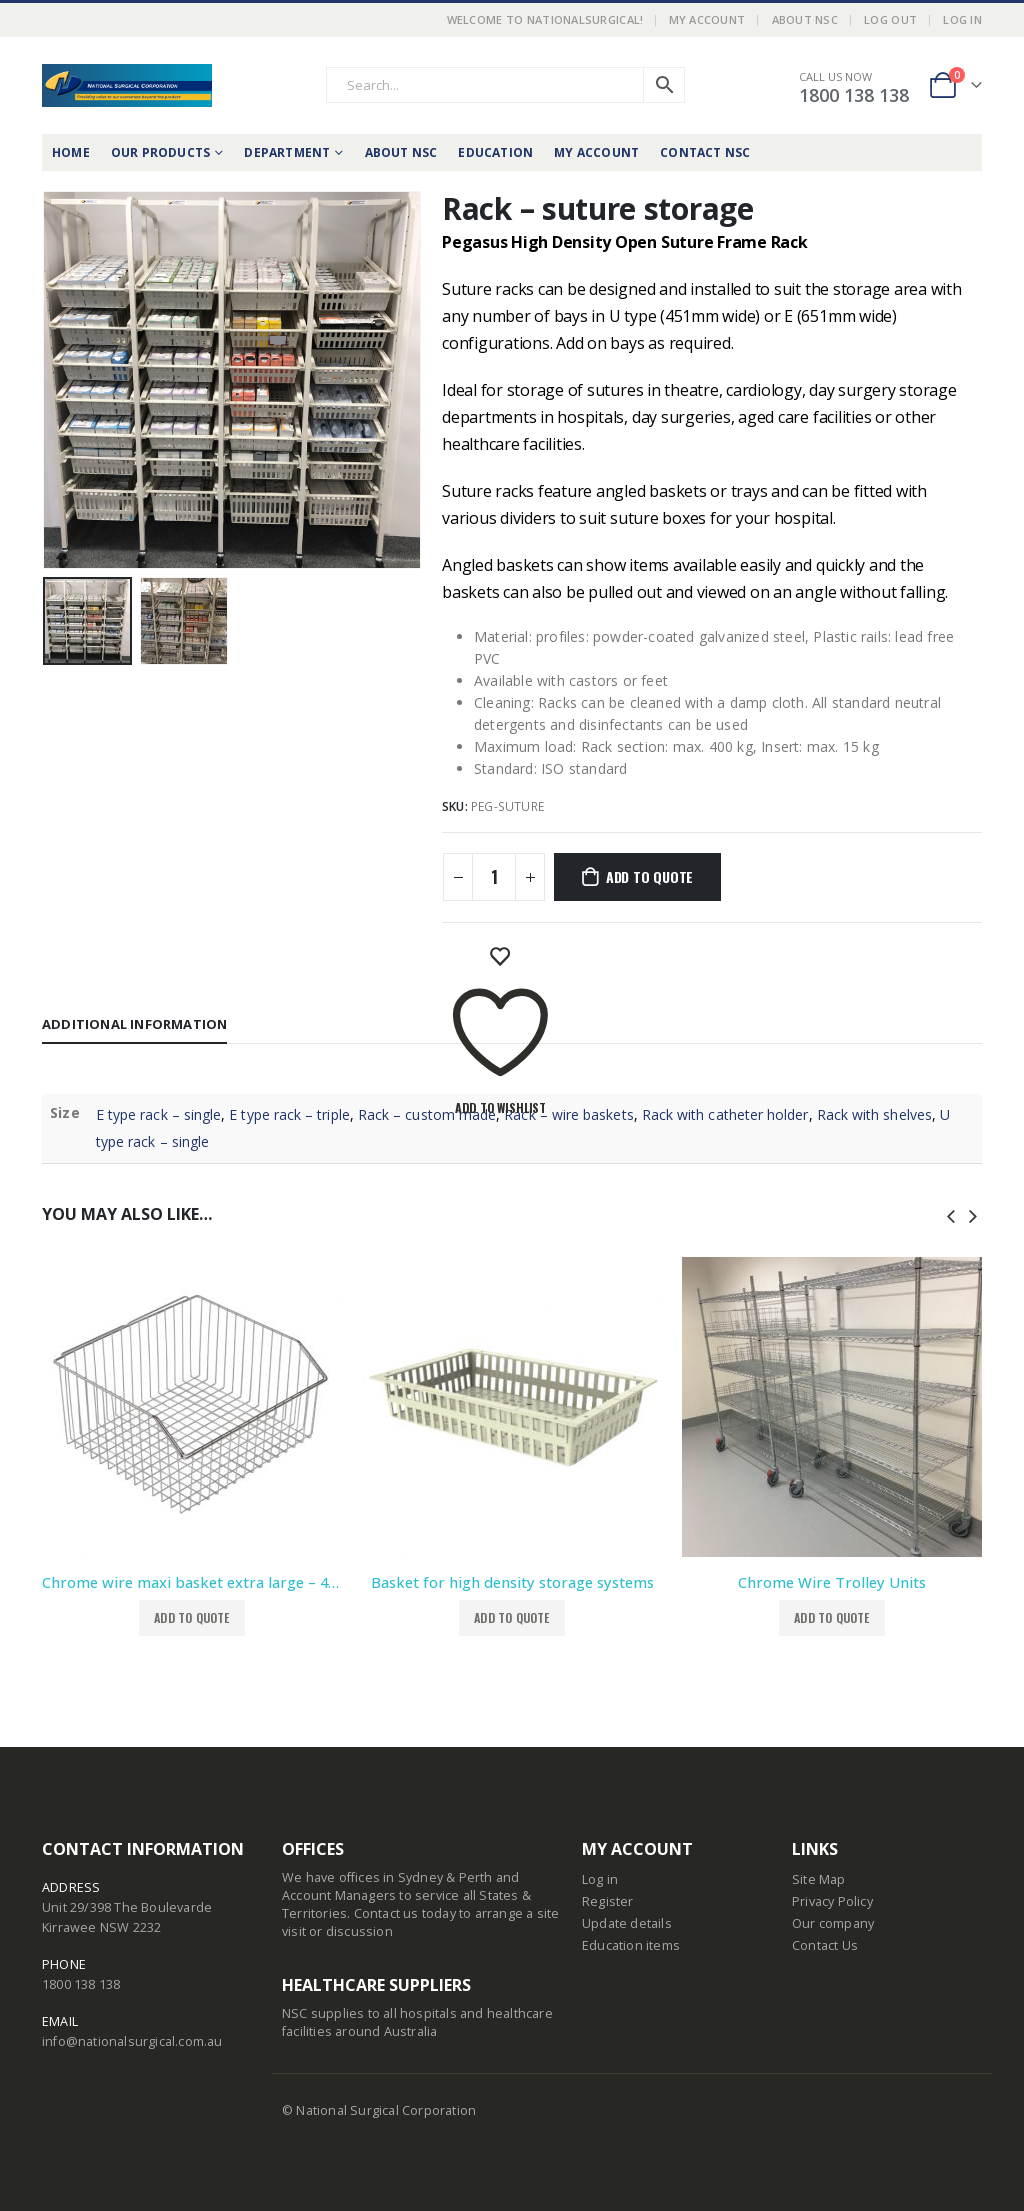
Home (71, 152)
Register (608, 1901)
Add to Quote (649, 876)
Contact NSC (705, 152)
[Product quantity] (494, 877)
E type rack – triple (289, 1114)
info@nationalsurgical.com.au (132, 2041)
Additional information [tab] (134, 1024)
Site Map (819, 1879)
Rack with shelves (874, 1114)
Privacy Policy (832, 1901)
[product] (192, 1407)
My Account (707, 19)
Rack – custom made (427, 1114)
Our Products (160, 152)
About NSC (805, 19)
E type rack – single (158, 1114)
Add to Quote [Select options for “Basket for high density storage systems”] (511, 1617)
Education (495, 152)
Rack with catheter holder (725, 1114)
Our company (833, 1923)
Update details (627, 1923)
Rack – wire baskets (568, 1114)
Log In (962, 19)
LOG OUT (890, 19)
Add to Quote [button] (191, 1617)
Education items (631, 1945)
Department (287, 152)
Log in (600, 1879)
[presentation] (951, 1214)
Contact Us (825, 1945)
